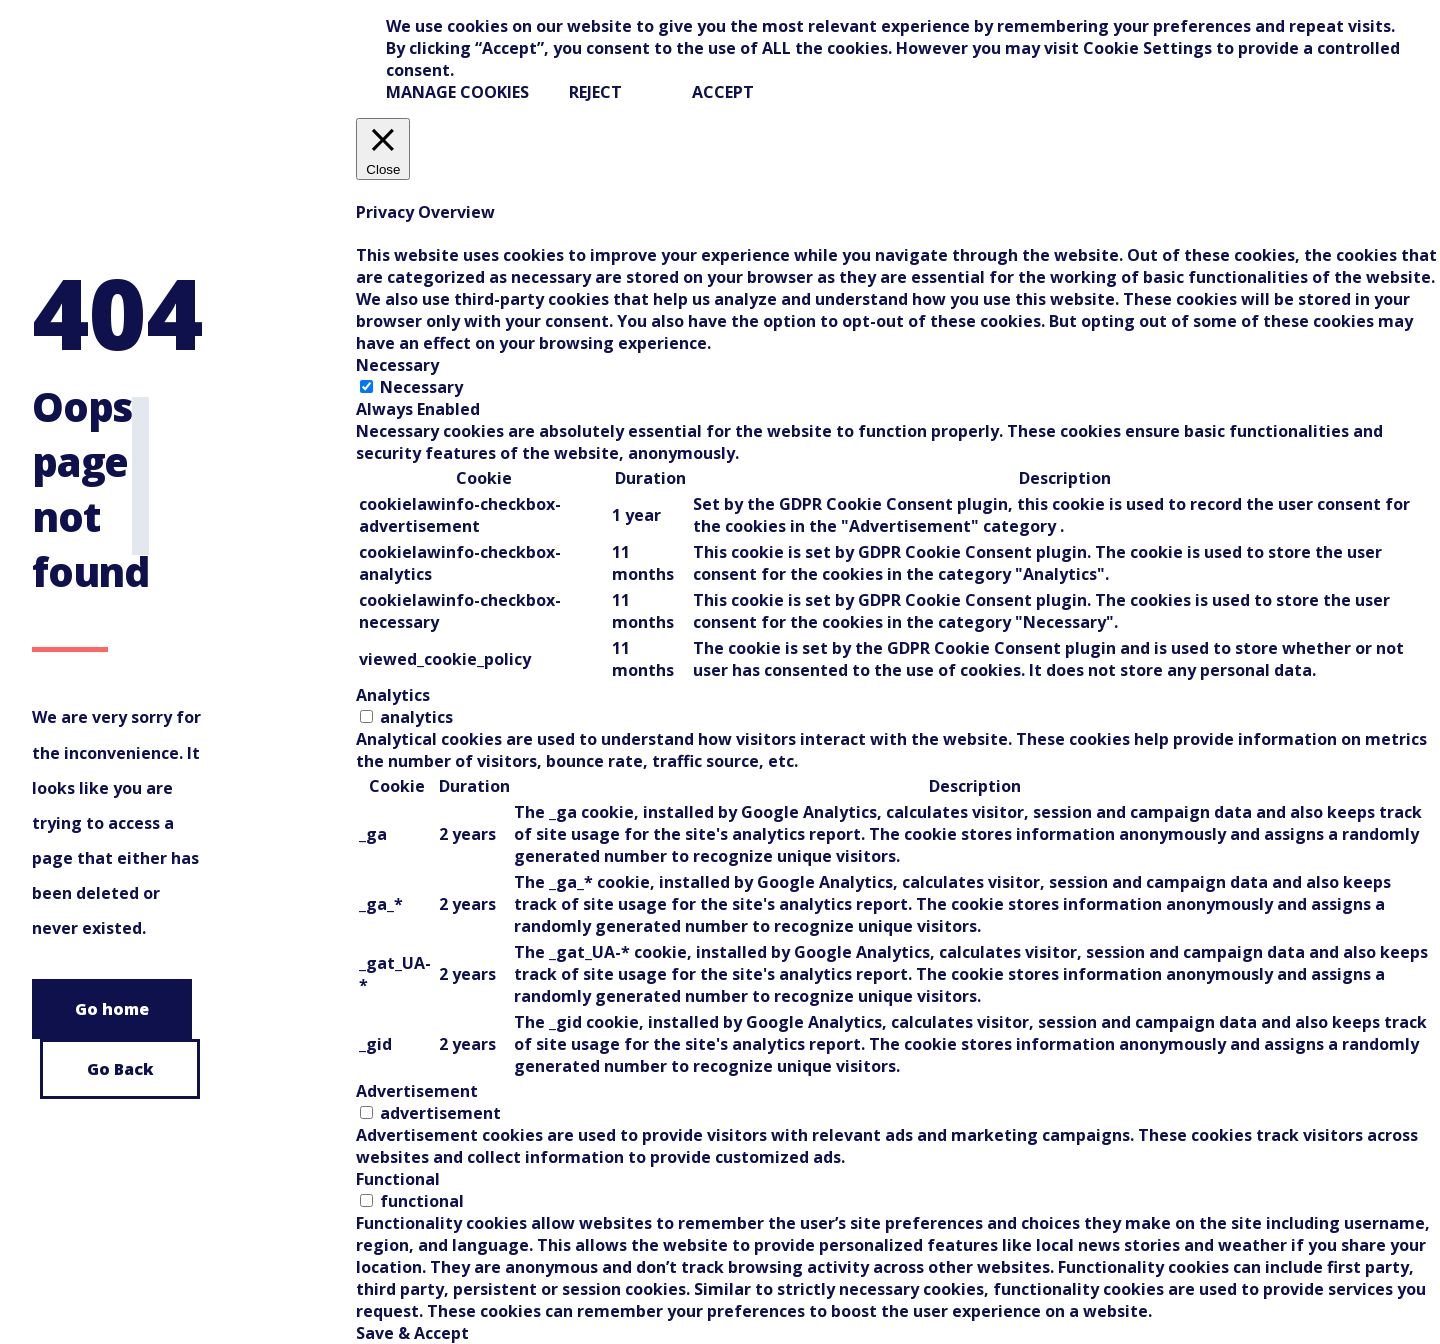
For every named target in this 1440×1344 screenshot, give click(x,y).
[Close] (383, 149)
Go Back (120, 1069)
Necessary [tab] (397, 365)
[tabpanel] (898, 552)
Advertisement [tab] (417, 1091)
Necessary (421, 387)
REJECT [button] (595, 92)
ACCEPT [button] (723, 92)
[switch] (366, 716)
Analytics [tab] (393, 695)
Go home (112, 1009)
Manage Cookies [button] (457, 92)
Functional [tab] (398, 1179)
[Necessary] (366, 386)
